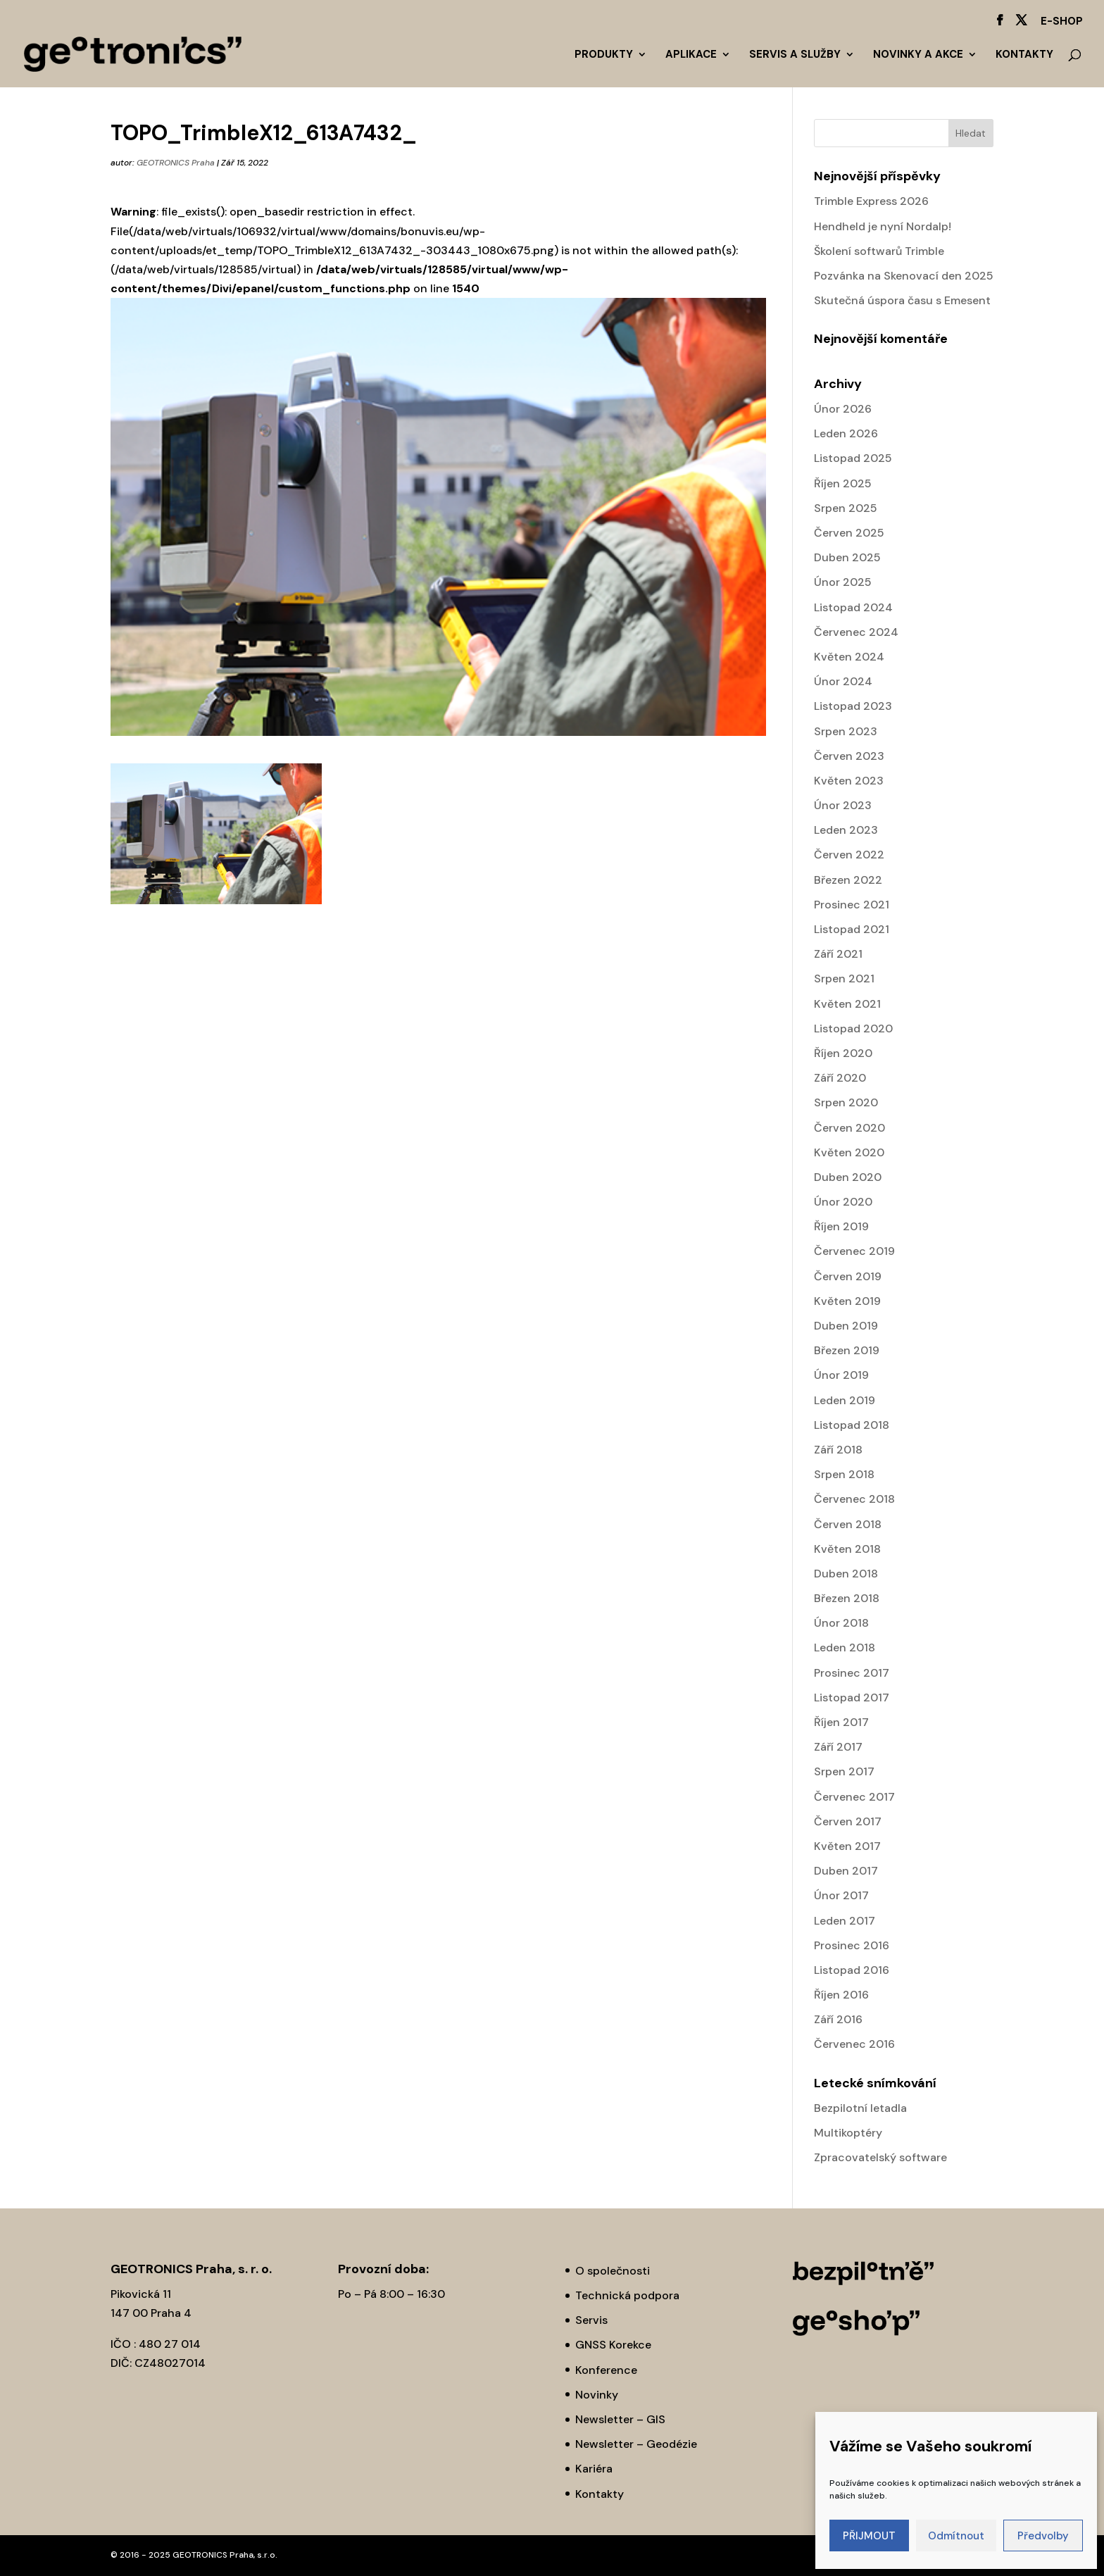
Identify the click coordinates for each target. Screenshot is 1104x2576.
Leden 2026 (846, 433)
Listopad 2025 (853, 458)
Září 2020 (840, 1077)
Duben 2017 (846, 1870)
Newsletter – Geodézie (636, 2444)
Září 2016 (838, 2019)
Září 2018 (838, 1449)
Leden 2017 (844, 1920)
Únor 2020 (843, 1201)
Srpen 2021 (844, 978)
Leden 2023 (846, 830)
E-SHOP (1062, 22)
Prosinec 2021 (851, 904)
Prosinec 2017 (851, 1672)
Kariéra (594, 2468)
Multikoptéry (848, 2132)
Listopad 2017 (851, 1697)
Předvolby (1043, 2536)
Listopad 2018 (851, 1425)
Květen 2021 (847, 1003)
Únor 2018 (841, 1622)
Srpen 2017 (844, 1771)
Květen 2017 (847, 1846)
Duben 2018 (846, 1573)
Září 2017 (838, 1746)
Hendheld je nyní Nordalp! (882, 226)
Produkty (604, 55)
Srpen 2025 (845, 508)
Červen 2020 (849, 1127)
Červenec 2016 (854, 2044)
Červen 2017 (848, 1821)
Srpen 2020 (846, 1102)
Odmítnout (956, 2536)
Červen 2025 (849, 532)
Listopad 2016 (851, 1970)
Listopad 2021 (851, 929)
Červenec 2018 (854, 1499)
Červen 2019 (848, 1276)
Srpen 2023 (845, 731)
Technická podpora (627, 2295)
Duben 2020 (848, 1177)
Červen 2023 (849, 756)
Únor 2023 (843, 805)
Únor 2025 (843, 582)
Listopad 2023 (853, 706)
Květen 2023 (849, 780)
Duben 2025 (847, 557)
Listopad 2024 (853, 607)
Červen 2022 (849, 854)
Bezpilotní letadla (860, 2108)
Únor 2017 (841, 1895)
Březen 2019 (846, 1350)
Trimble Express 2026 (871, 201)
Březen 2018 (846, 1598)
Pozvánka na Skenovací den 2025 (903, 275)
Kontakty (1024, 55)
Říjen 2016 (841, 1994)
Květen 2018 (847, 1549)
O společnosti (612, 2270)
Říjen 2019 (841, 1226)
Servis (591, 2320)
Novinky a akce (918, 55)
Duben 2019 (846, 1325)
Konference (606, 2370)
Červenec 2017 (854, 1796)
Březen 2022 (848, 880)
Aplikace (691, 55)
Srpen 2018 (844, 1474)
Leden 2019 (844, 1400)
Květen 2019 (847, 1301)
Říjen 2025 (843, 483)
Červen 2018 (848, 1524)
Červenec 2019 (854, 1251)
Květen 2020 (849, 1152)
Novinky (596, 2394)
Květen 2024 (849, 656)
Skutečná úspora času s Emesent (902, 300)
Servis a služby (795, 55)
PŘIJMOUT (869, 2536)
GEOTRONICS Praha (176, 162)
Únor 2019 (841, 1375)
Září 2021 (838, 953)
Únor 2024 (843, 681)
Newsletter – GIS (620, 2419)
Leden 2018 (844, 1647)
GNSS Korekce (613, 2344)
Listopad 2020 (853, 1028)
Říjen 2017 (841, 1722)
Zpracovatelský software (880, 2157)
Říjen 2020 (843, 1053)
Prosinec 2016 (851, 1945)
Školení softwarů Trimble (879, 251)
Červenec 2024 (856, 632)
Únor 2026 (843, 408)
